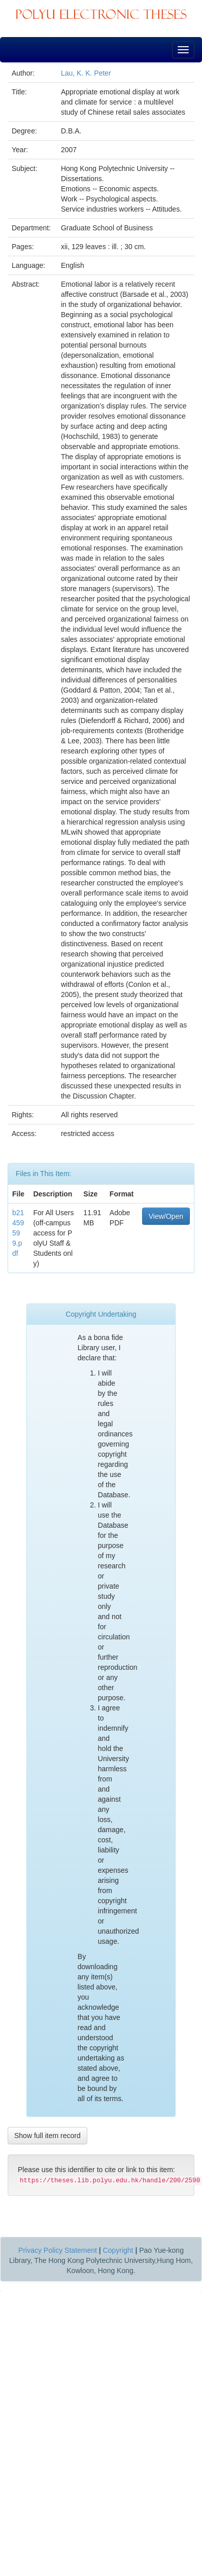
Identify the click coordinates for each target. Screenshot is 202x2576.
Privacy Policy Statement (57, 2250)
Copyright (118, 2250)
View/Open (166, 1216)
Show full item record (47, 2136)
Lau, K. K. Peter (86, 73)
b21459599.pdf (18, 1233)
